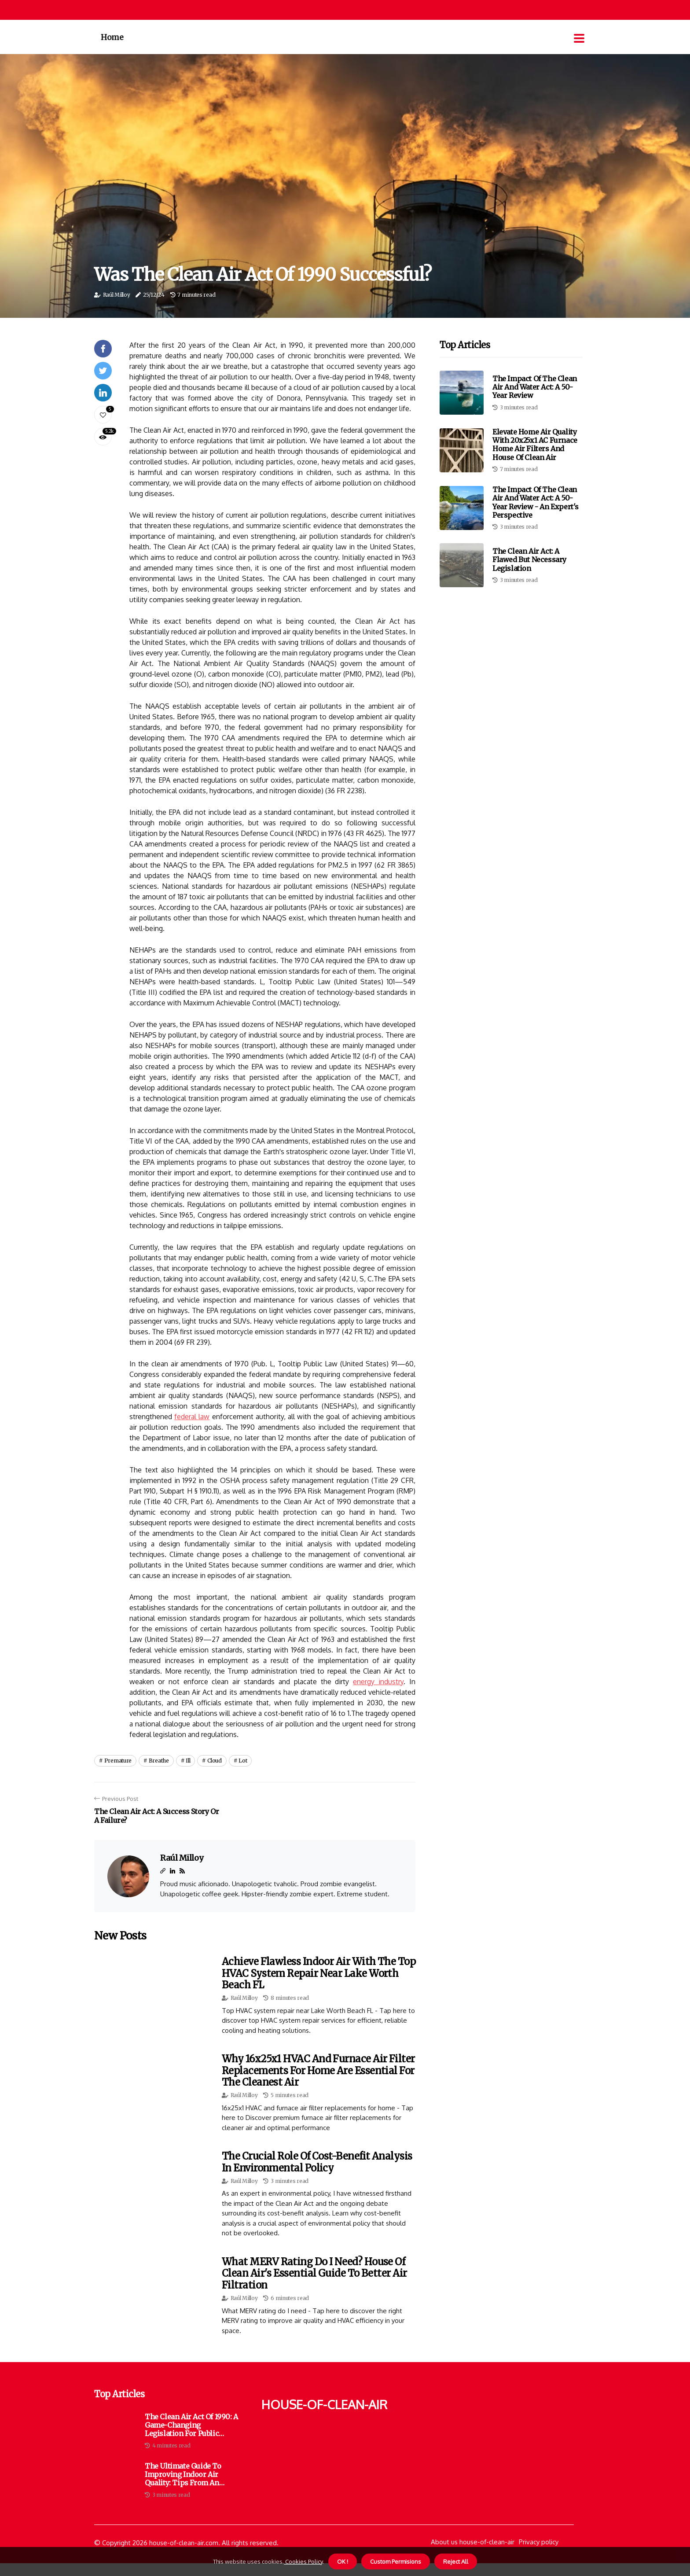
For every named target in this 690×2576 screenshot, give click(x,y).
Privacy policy (538, 2542)
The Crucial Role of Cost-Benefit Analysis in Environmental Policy (317, 2162)
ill (188, 1760)
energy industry (378, 1681)
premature (118, 1760)
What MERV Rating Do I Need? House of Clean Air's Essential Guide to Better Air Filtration (314, 2273)
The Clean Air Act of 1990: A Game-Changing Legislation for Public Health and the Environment (191, 2425)
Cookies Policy (303, 2561)
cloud (214, 1760)
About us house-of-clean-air (472, 2542)
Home (112, 37)
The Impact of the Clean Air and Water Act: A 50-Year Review (534, 387)
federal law (191, 1416)
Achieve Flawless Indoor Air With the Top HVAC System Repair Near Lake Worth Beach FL (318, 1973)
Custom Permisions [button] (395, 2561)
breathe (159, 1760)
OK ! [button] (342, 2561)
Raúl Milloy (116, 294)
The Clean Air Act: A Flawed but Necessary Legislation (529, 559)
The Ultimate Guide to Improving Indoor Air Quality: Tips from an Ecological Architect (183, 2475)
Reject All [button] (455, 2561)
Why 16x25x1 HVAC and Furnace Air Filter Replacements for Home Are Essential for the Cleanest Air (318, 2070)
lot (243, 1760)
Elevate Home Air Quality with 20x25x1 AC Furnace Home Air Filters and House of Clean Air (534, 444)
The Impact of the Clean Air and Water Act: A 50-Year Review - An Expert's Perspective (535, 502)
